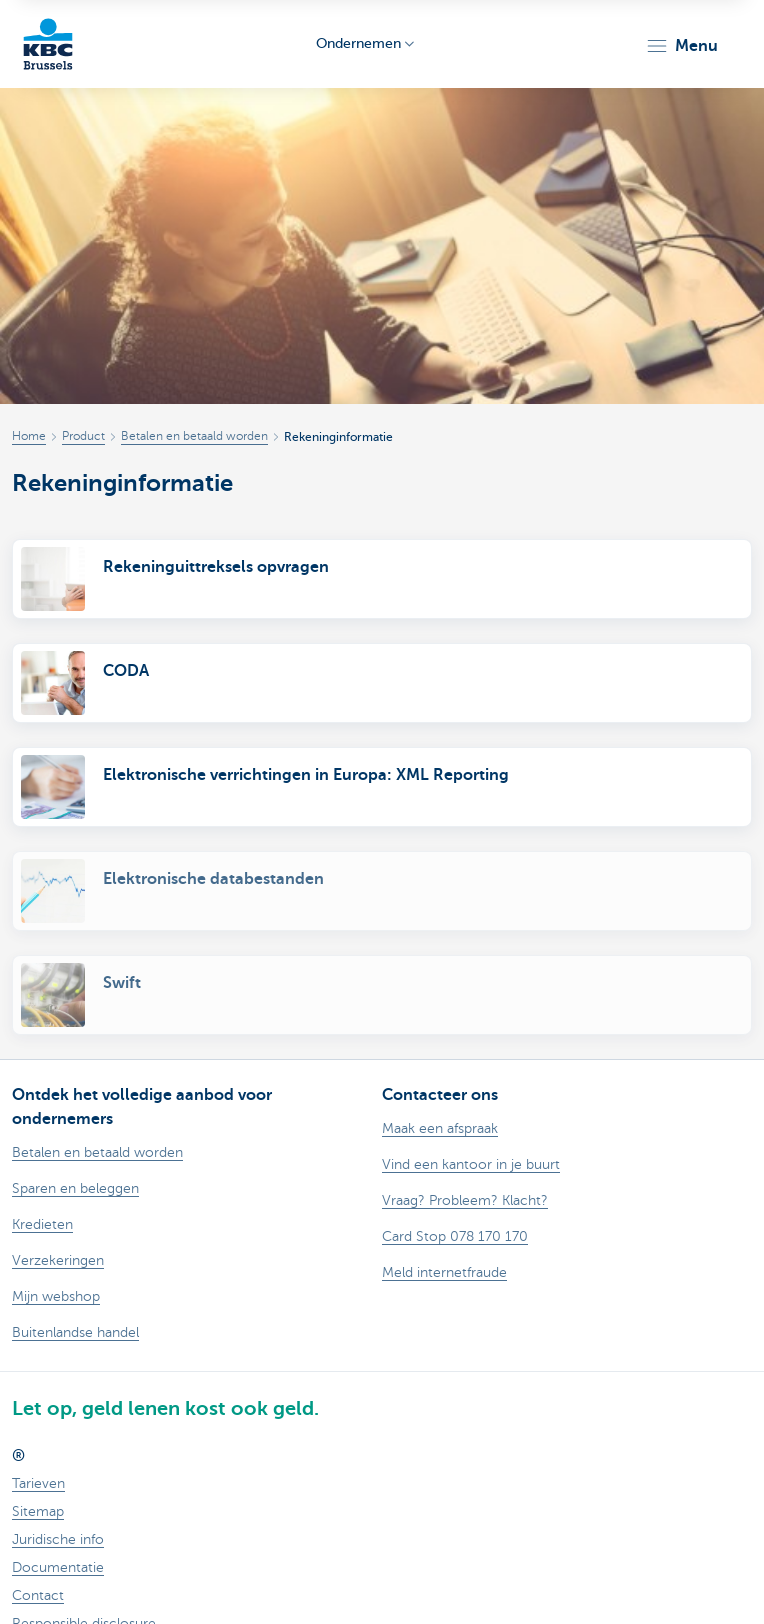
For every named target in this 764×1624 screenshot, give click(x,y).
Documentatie (58, 1567)
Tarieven (38, 1483)
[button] (681, 46)
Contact (38, 1595)
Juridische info (58, 1539)
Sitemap (38, 1511)
